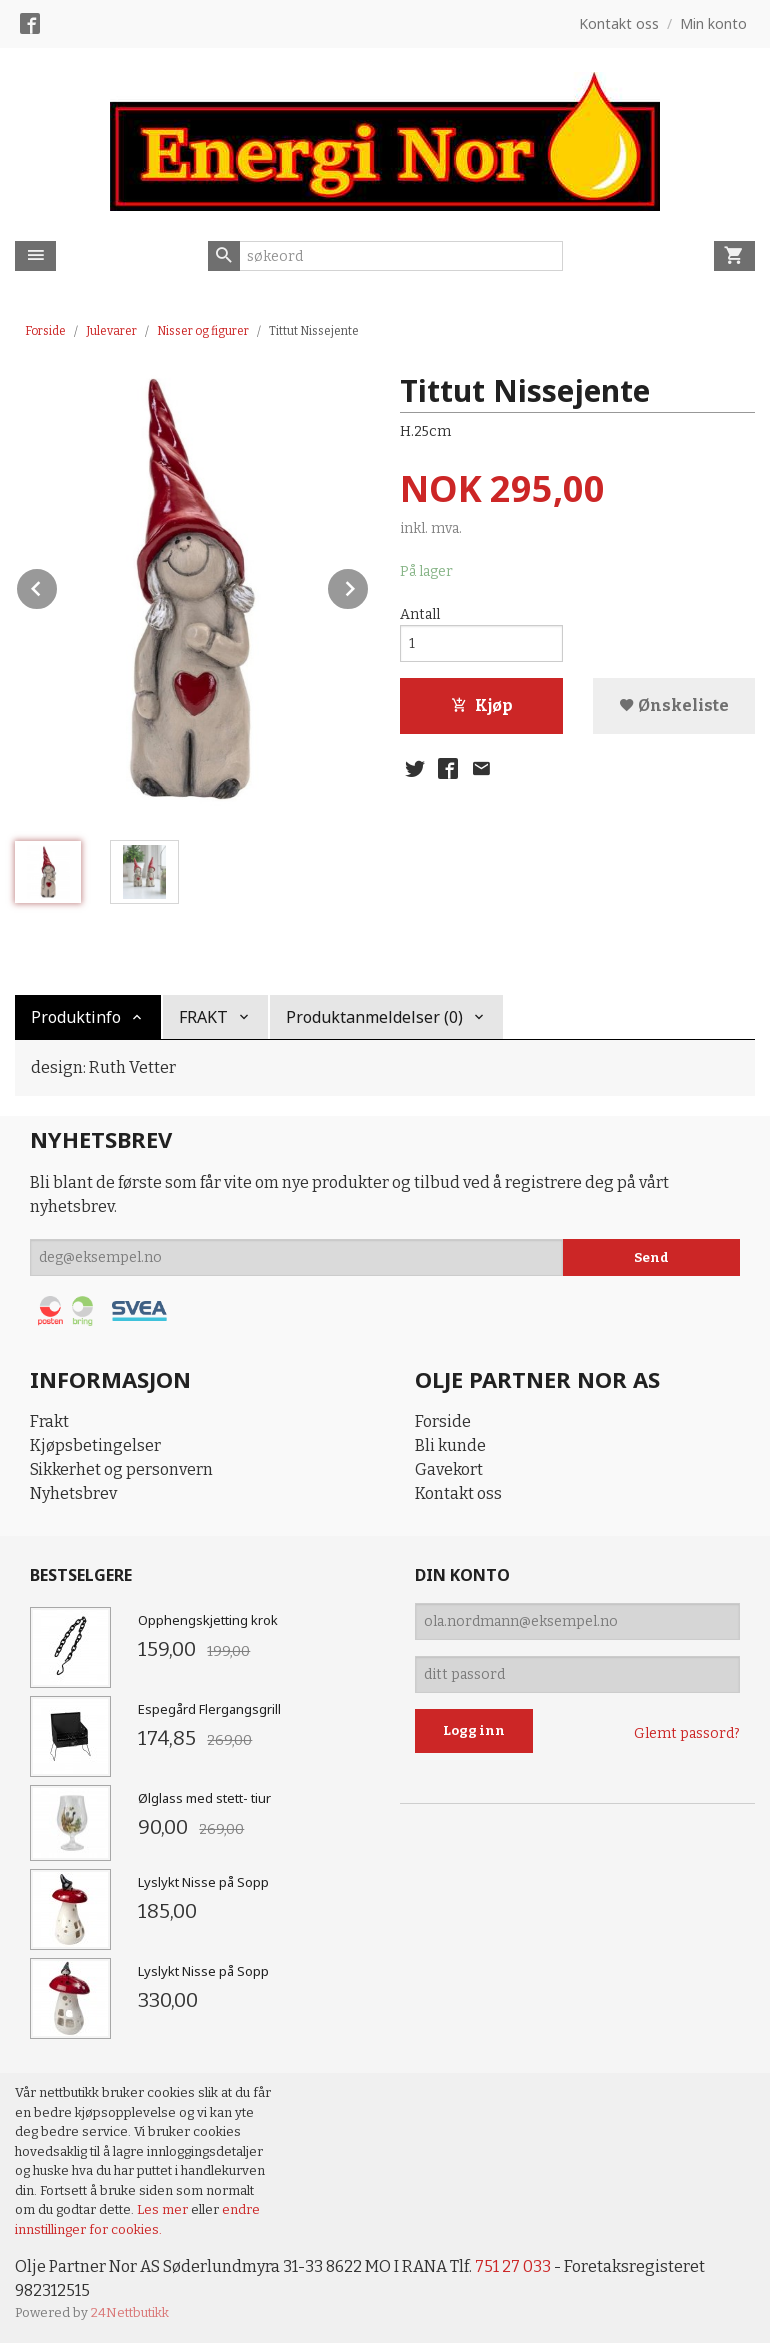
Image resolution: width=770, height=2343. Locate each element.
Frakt (49, 1421)
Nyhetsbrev (73, 1493)
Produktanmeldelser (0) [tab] (374, 1017)
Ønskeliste (674, 705)
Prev (58, 585)
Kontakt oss (458, 1493)
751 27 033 (513, 2266)
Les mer (164, 2209)
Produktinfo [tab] (76, 1017)
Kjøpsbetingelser (95, 1445)
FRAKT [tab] (203, 1017)
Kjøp (481, 705)
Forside (45, 331)
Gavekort (449, 1469)
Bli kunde (450, 1445)
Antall (420, 614)
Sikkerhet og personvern (121, 1469)
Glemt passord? (687, 1733)
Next (369, 585)
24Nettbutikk (130, 2312)
